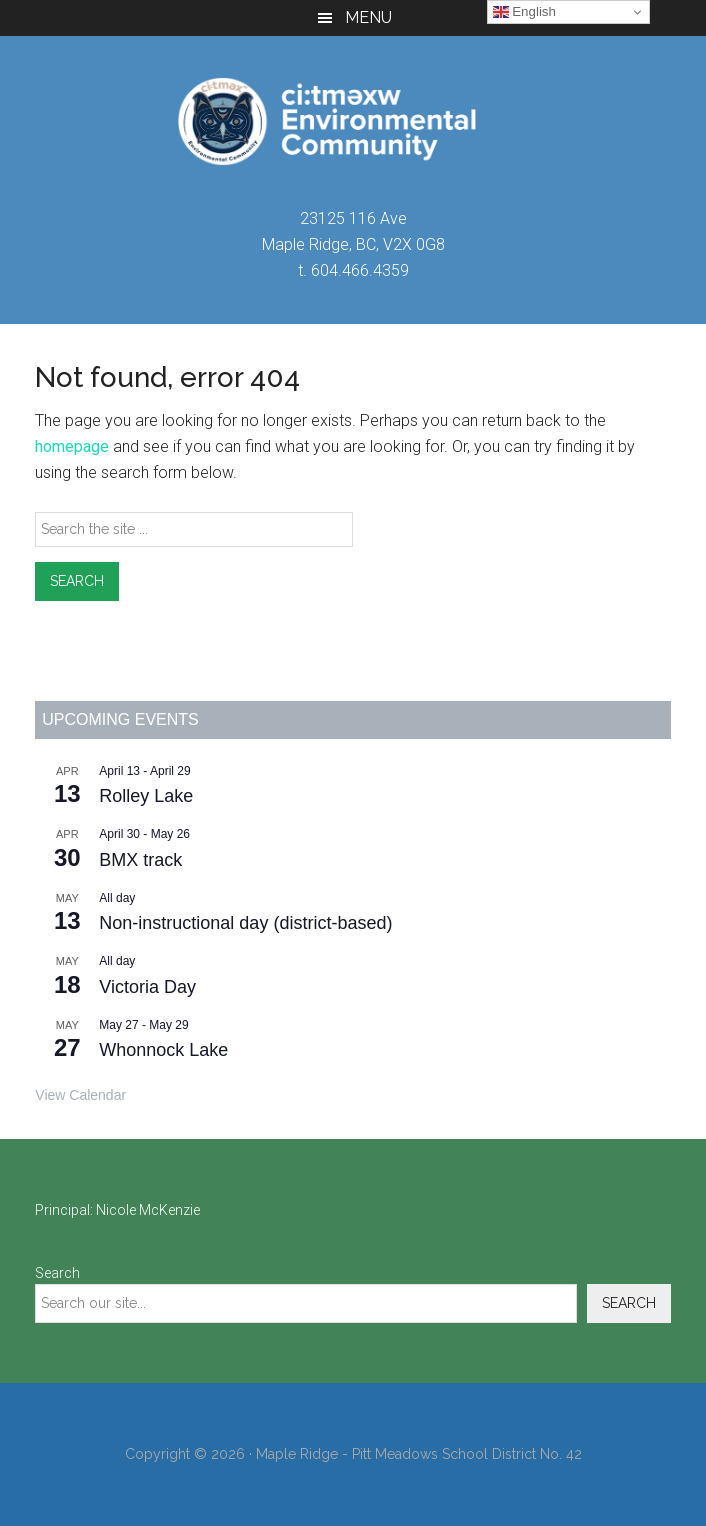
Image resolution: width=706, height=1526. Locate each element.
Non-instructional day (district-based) (245, 923)
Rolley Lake (146, 796)
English (524, 12)
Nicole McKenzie (148, 1210)
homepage (72, 446)
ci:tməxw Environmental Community (352, 121)
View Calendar (80, 1095)
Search (57, 1273)
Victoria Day (147, 987)
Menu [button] (368, 17)
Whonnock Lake (163, 1050)
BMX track (140, 860)
